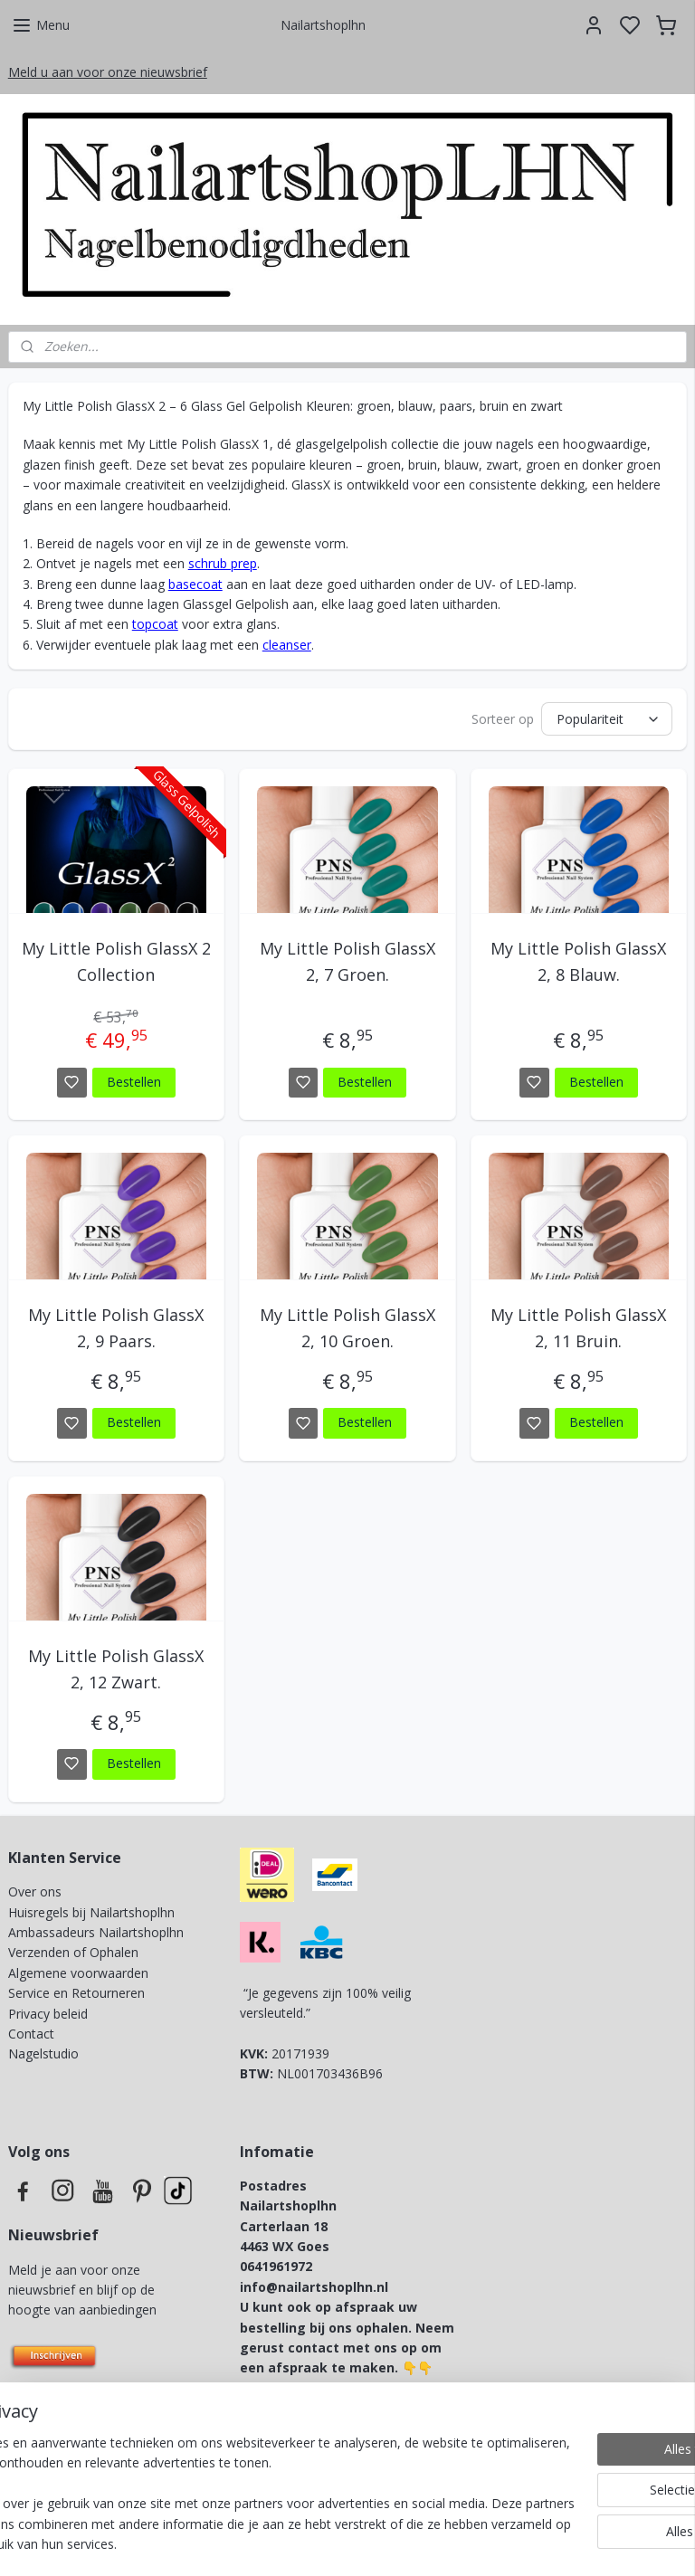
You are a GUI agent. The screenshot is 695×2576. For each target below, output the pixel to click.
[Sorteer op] (606, 720)
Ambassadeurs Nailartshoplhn (96, 1932)
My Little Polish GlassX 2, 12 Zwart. (116, 1669)
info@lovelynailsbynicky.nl (368, 2408)
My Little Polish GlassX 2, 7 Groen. (347, 962)
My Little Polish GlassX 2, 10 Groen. (347, 1329)
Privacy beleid (49, 2013)
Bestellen (134, 1081)
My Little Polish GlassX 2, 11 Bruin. (578, 1329)
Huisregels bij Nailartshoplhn (91, 1912)
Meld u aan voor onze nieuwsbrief (107, 72)
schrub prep (222, 564)
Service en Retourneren (76, 1992)
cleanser (286, 644)
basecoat (195, 584)
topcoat (155, 624)
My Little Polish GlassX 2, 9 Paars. (116, 1329)
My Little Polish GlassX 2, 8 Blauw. (578, 962)
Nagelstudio (43, 2053)
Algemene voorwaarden (78, 1973)
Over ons (35, 1891)
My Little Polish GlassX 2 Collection (116, 962)
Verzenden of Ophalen (73, 1952)
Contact (31, 2033)
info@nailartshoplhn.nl (314, 2287)
